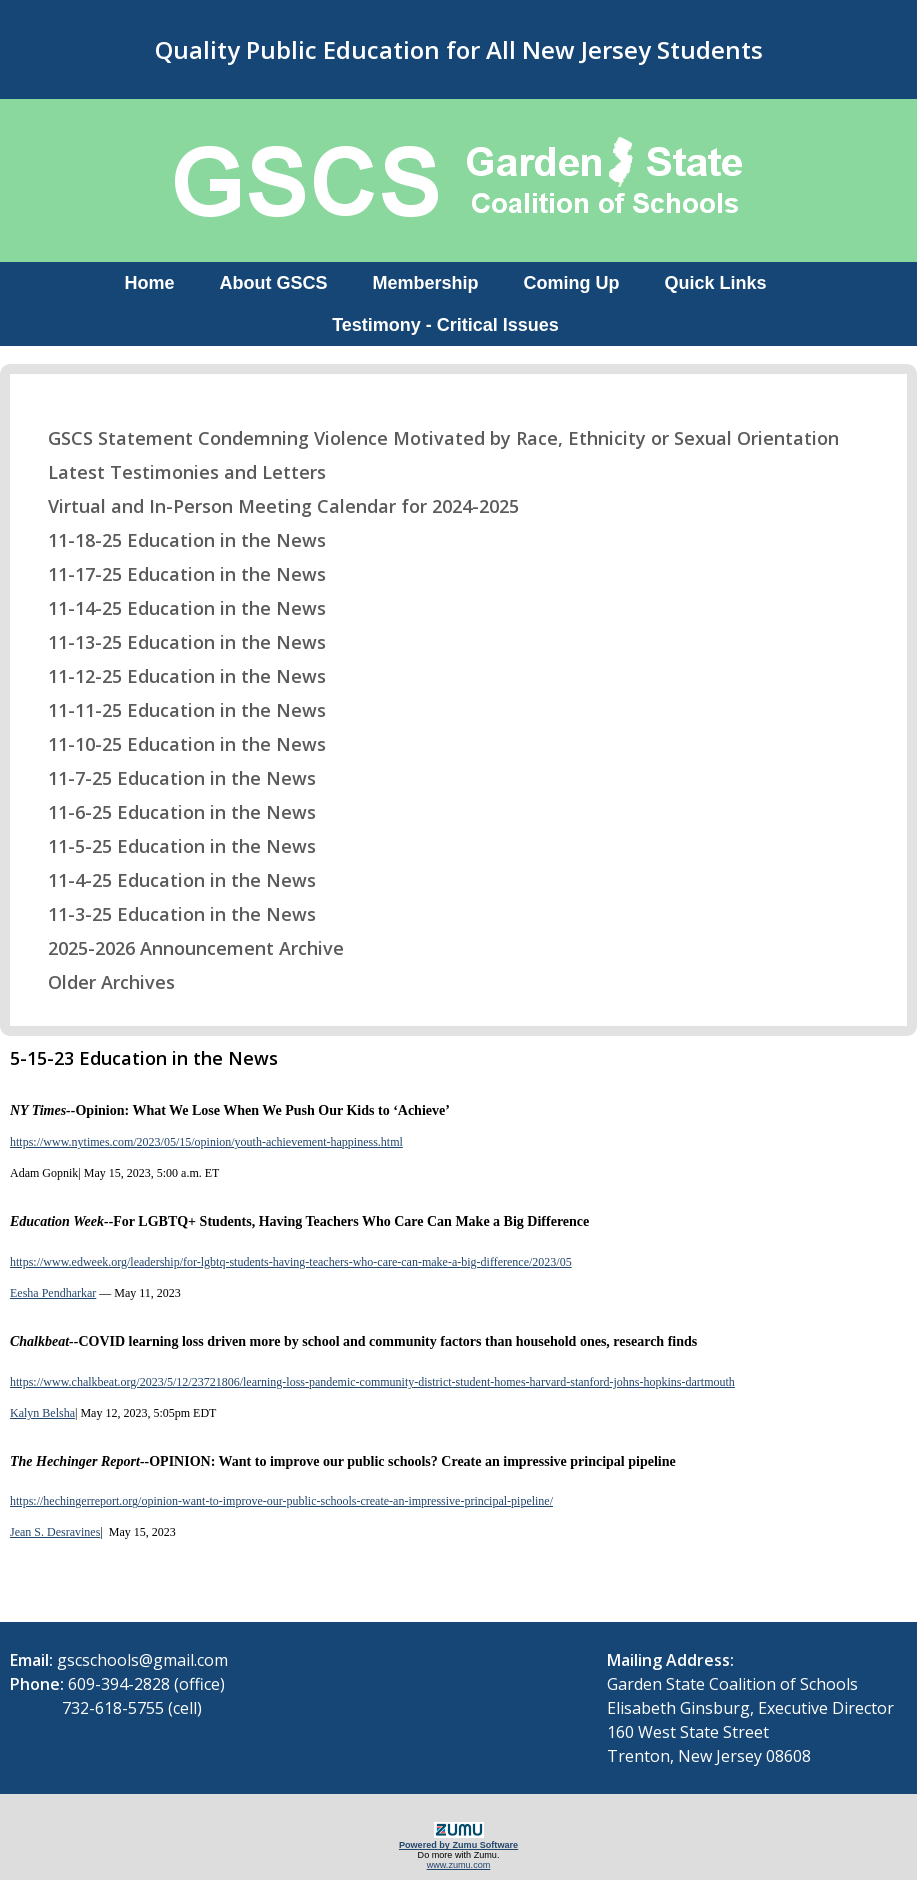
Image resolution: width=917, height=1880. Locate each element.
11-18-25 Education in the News (174, 540)
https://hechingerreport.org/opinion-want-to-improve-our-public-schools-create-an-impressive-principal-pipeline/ (281, 1501)
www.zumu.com (459, 1865)
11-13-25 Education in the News (174, 642)
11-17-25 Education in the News (174, 574)
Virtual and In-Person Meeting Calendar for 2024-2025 (271, 506)
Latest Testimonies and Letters (174, 472)
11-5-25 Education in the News (169, 846)
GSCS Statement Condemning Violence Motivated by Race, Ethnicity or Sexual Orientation (431, 438)
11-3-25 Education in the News (169, 914)
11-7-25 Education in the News (169, 778)
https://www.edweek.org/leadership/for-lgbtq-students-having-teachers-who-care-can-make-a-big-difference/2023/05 (291, 1262)
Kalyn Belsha (42, 1413)
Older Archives (99, 982)
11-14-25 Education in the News (174, 608)
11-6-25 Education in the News (169, 812)
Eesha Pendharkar (53, 1293)
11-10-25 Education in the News (174, 744)
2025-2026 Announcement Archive (183, 948)
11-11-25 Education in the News (174, 710)
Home (149, 283)
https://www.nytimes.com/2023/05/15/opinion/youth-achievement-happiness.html (206, 1142)
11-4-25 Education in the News (169, 880)
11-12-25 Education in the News (174, 676)
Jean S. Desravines (55, 1532)
